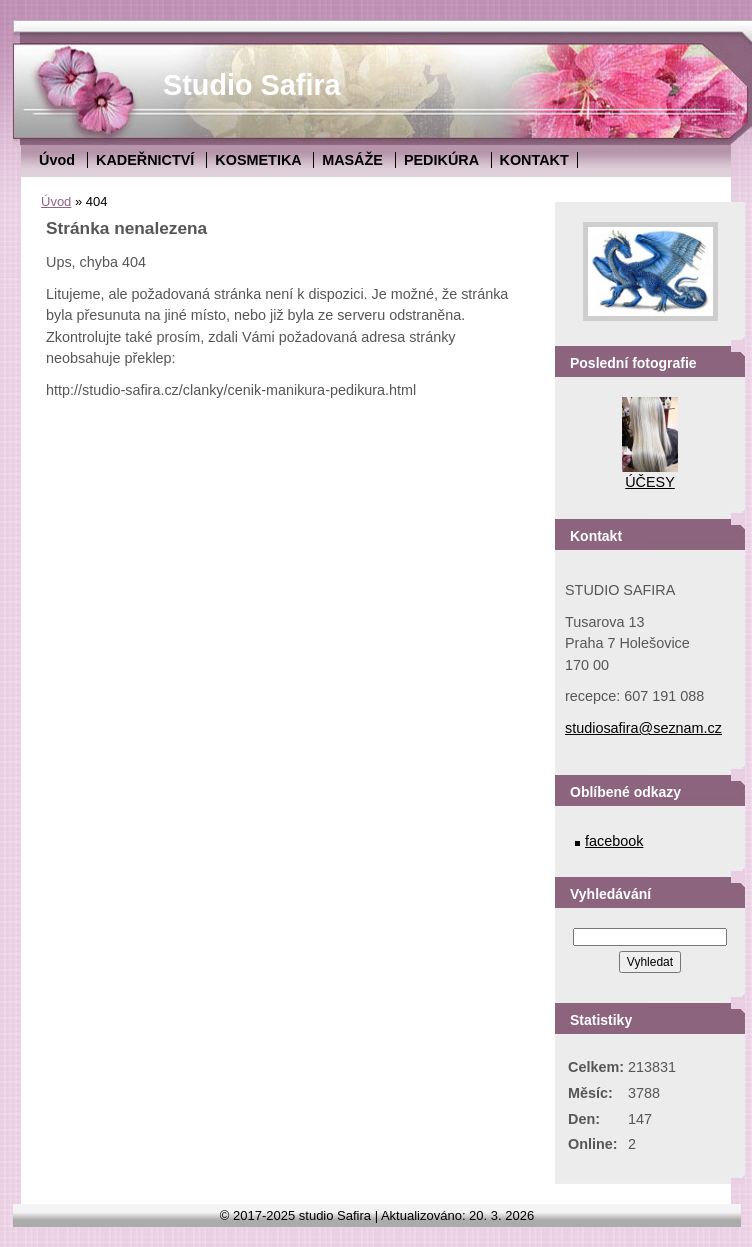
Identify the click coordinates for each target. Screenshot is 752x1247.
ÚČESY (650, 482)
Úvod (57, 160)
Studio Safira (252, 85)
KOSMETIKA (258, 160)
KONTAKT (534, 160)
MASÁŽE (352, 160)
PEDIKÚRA (441, 160)
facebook (614, 841)
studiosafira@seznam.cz (643, 728)
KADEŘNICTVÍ (145, 160)
